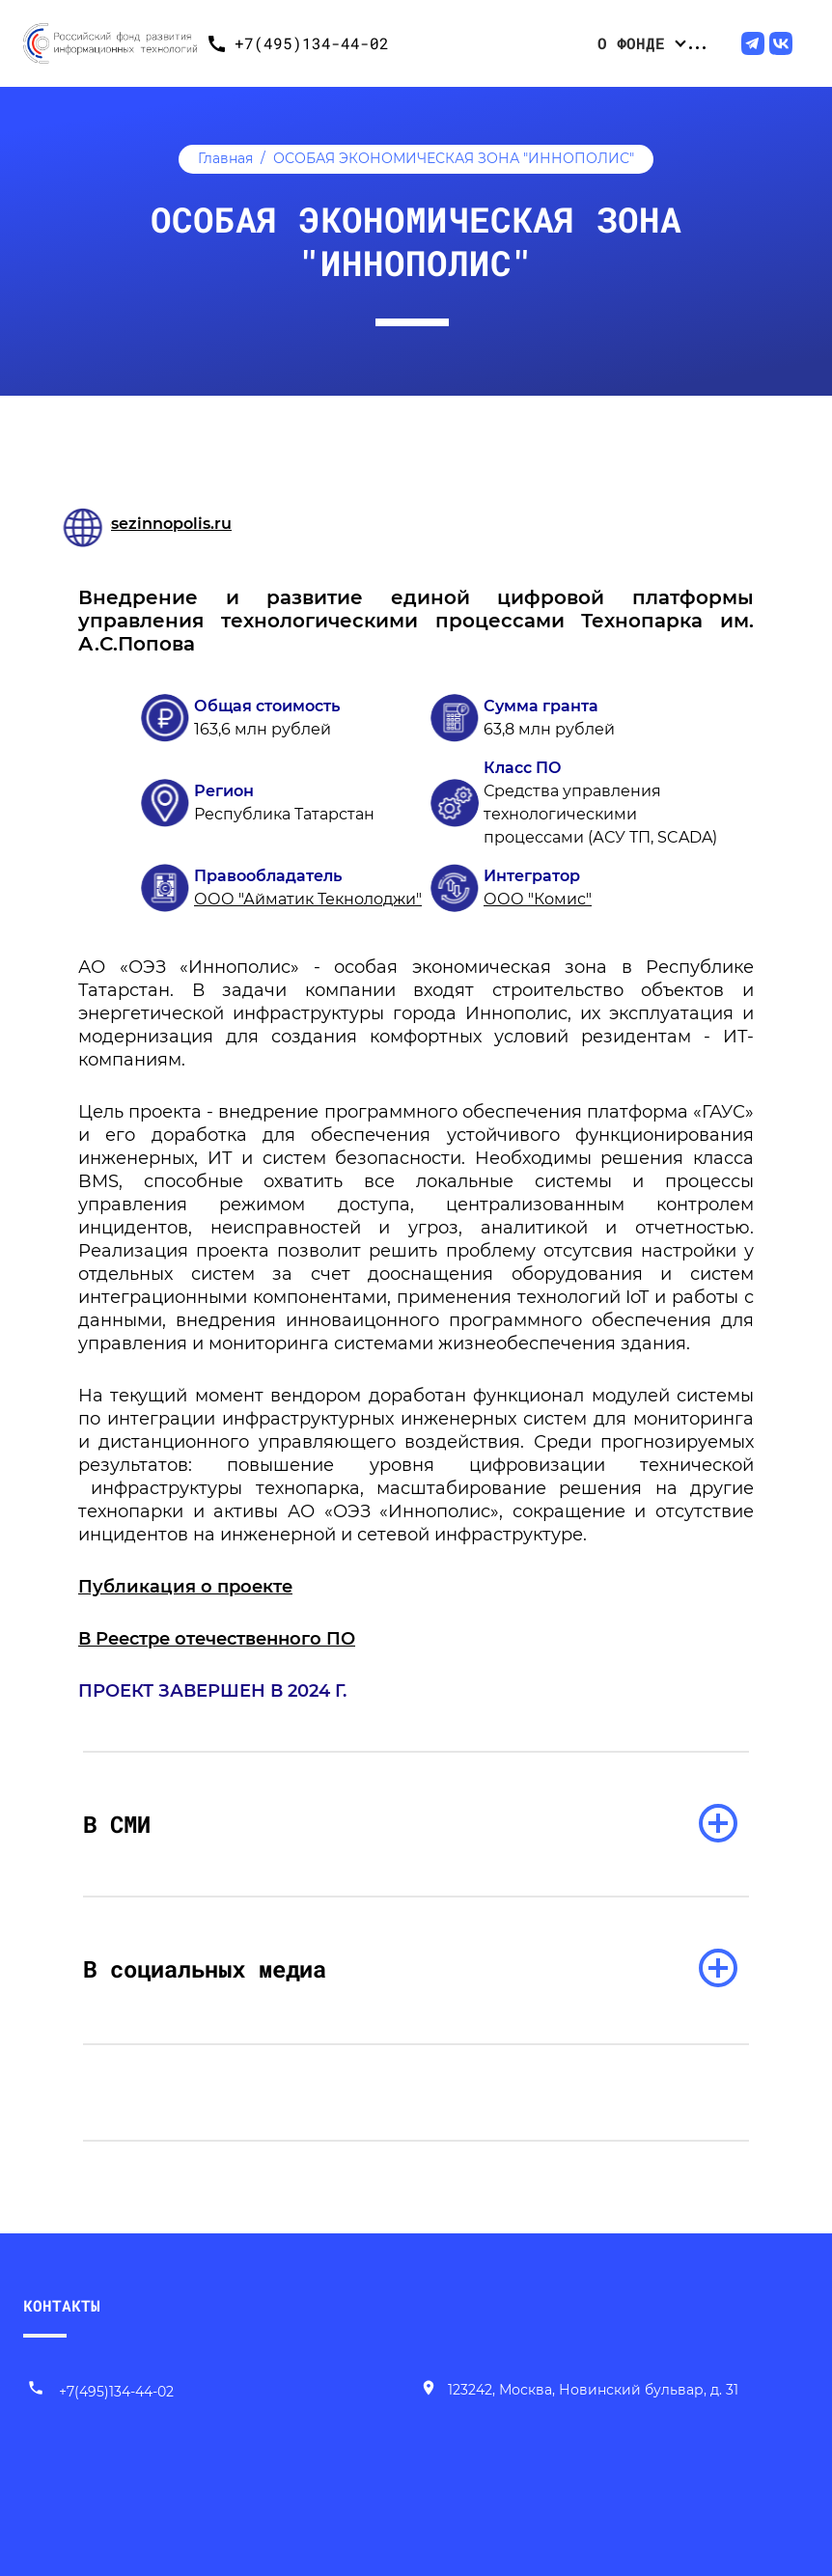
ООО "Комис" (538, 899)
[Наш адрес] (579, 2391)
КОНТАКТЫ (61, 2305)
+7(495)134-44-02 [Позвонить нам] (100, 2391)
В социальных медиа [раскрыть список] (204, 1968)
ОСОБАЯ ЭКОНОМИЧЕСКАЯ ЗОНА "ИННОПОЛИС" (453, 158)
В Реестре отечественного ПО (216, 1638)
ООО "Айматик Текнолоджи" (308, 899)
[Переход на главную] (110, 43)
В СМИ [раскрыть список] (117, 1824)
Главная (225, 158)
